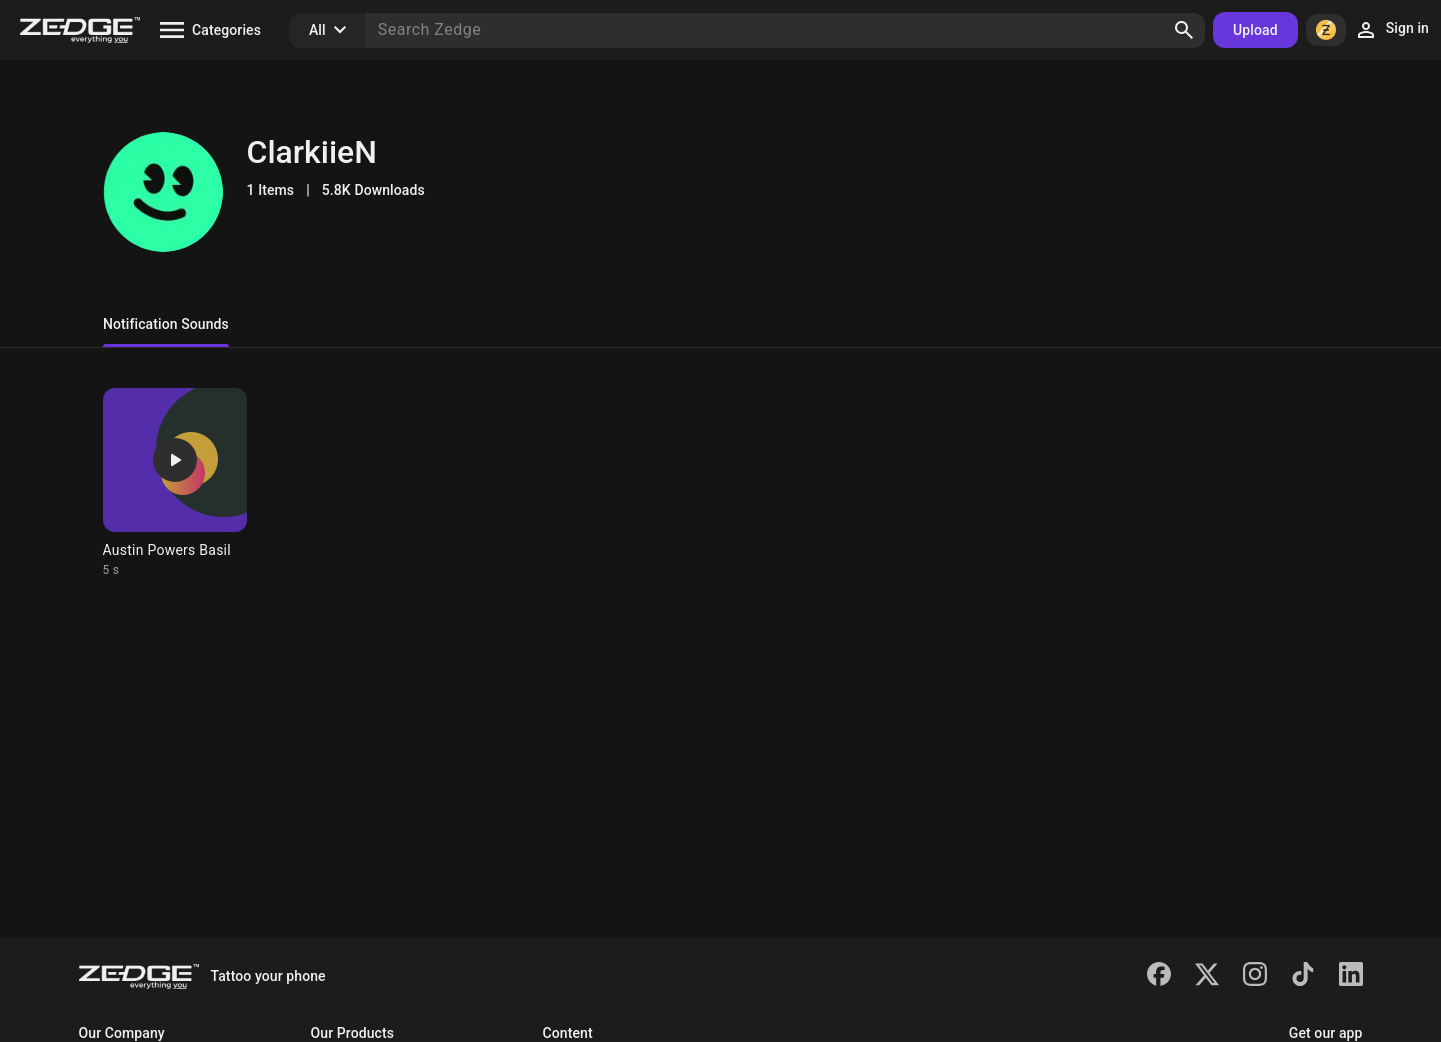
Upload (1255, 30)
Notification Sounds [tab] (166, 324)
